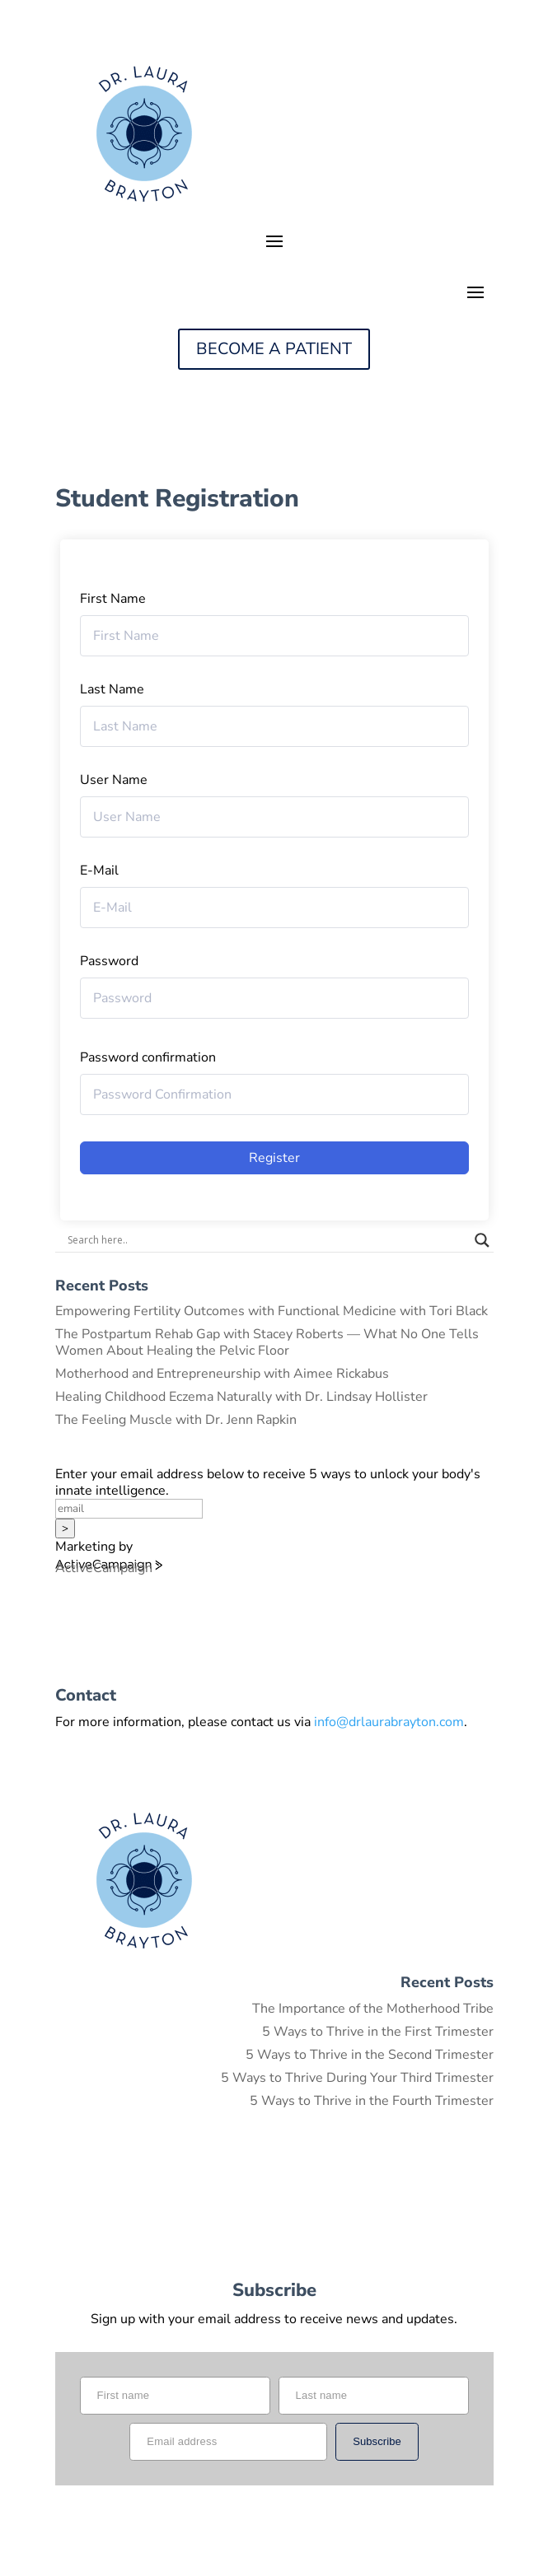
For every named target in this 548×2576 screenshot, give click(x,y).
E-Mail (99, 870)
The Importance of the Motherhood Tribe (373, 2009)
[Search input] (267, 1240)
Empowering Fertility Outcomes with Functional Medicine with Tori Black (271, 1311)
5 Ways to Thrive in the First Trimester (378, 2032)
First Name (113, 598)
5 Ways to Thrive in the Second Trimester (370, 2055)
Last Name (112, 689)
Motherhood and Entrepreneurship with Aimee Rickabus (222, 1374)
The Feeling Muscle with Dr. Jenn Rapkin (176, 1420)
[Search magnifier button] (482, 1240)
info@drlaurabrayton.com (389, 1722)
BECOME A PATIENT (274, 349)
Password (109, 961)
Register (274, 1158)
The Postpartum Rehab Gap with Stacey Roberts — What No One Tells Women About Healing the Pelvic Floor (267, 1342)
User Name (114, 780)
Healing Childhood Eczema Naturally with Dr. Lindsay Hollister (241, 1397)
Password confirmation (148, 1057)
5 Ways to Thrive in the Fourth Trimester (372, 2101)
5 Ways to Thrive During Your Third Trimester (357, 2078)
